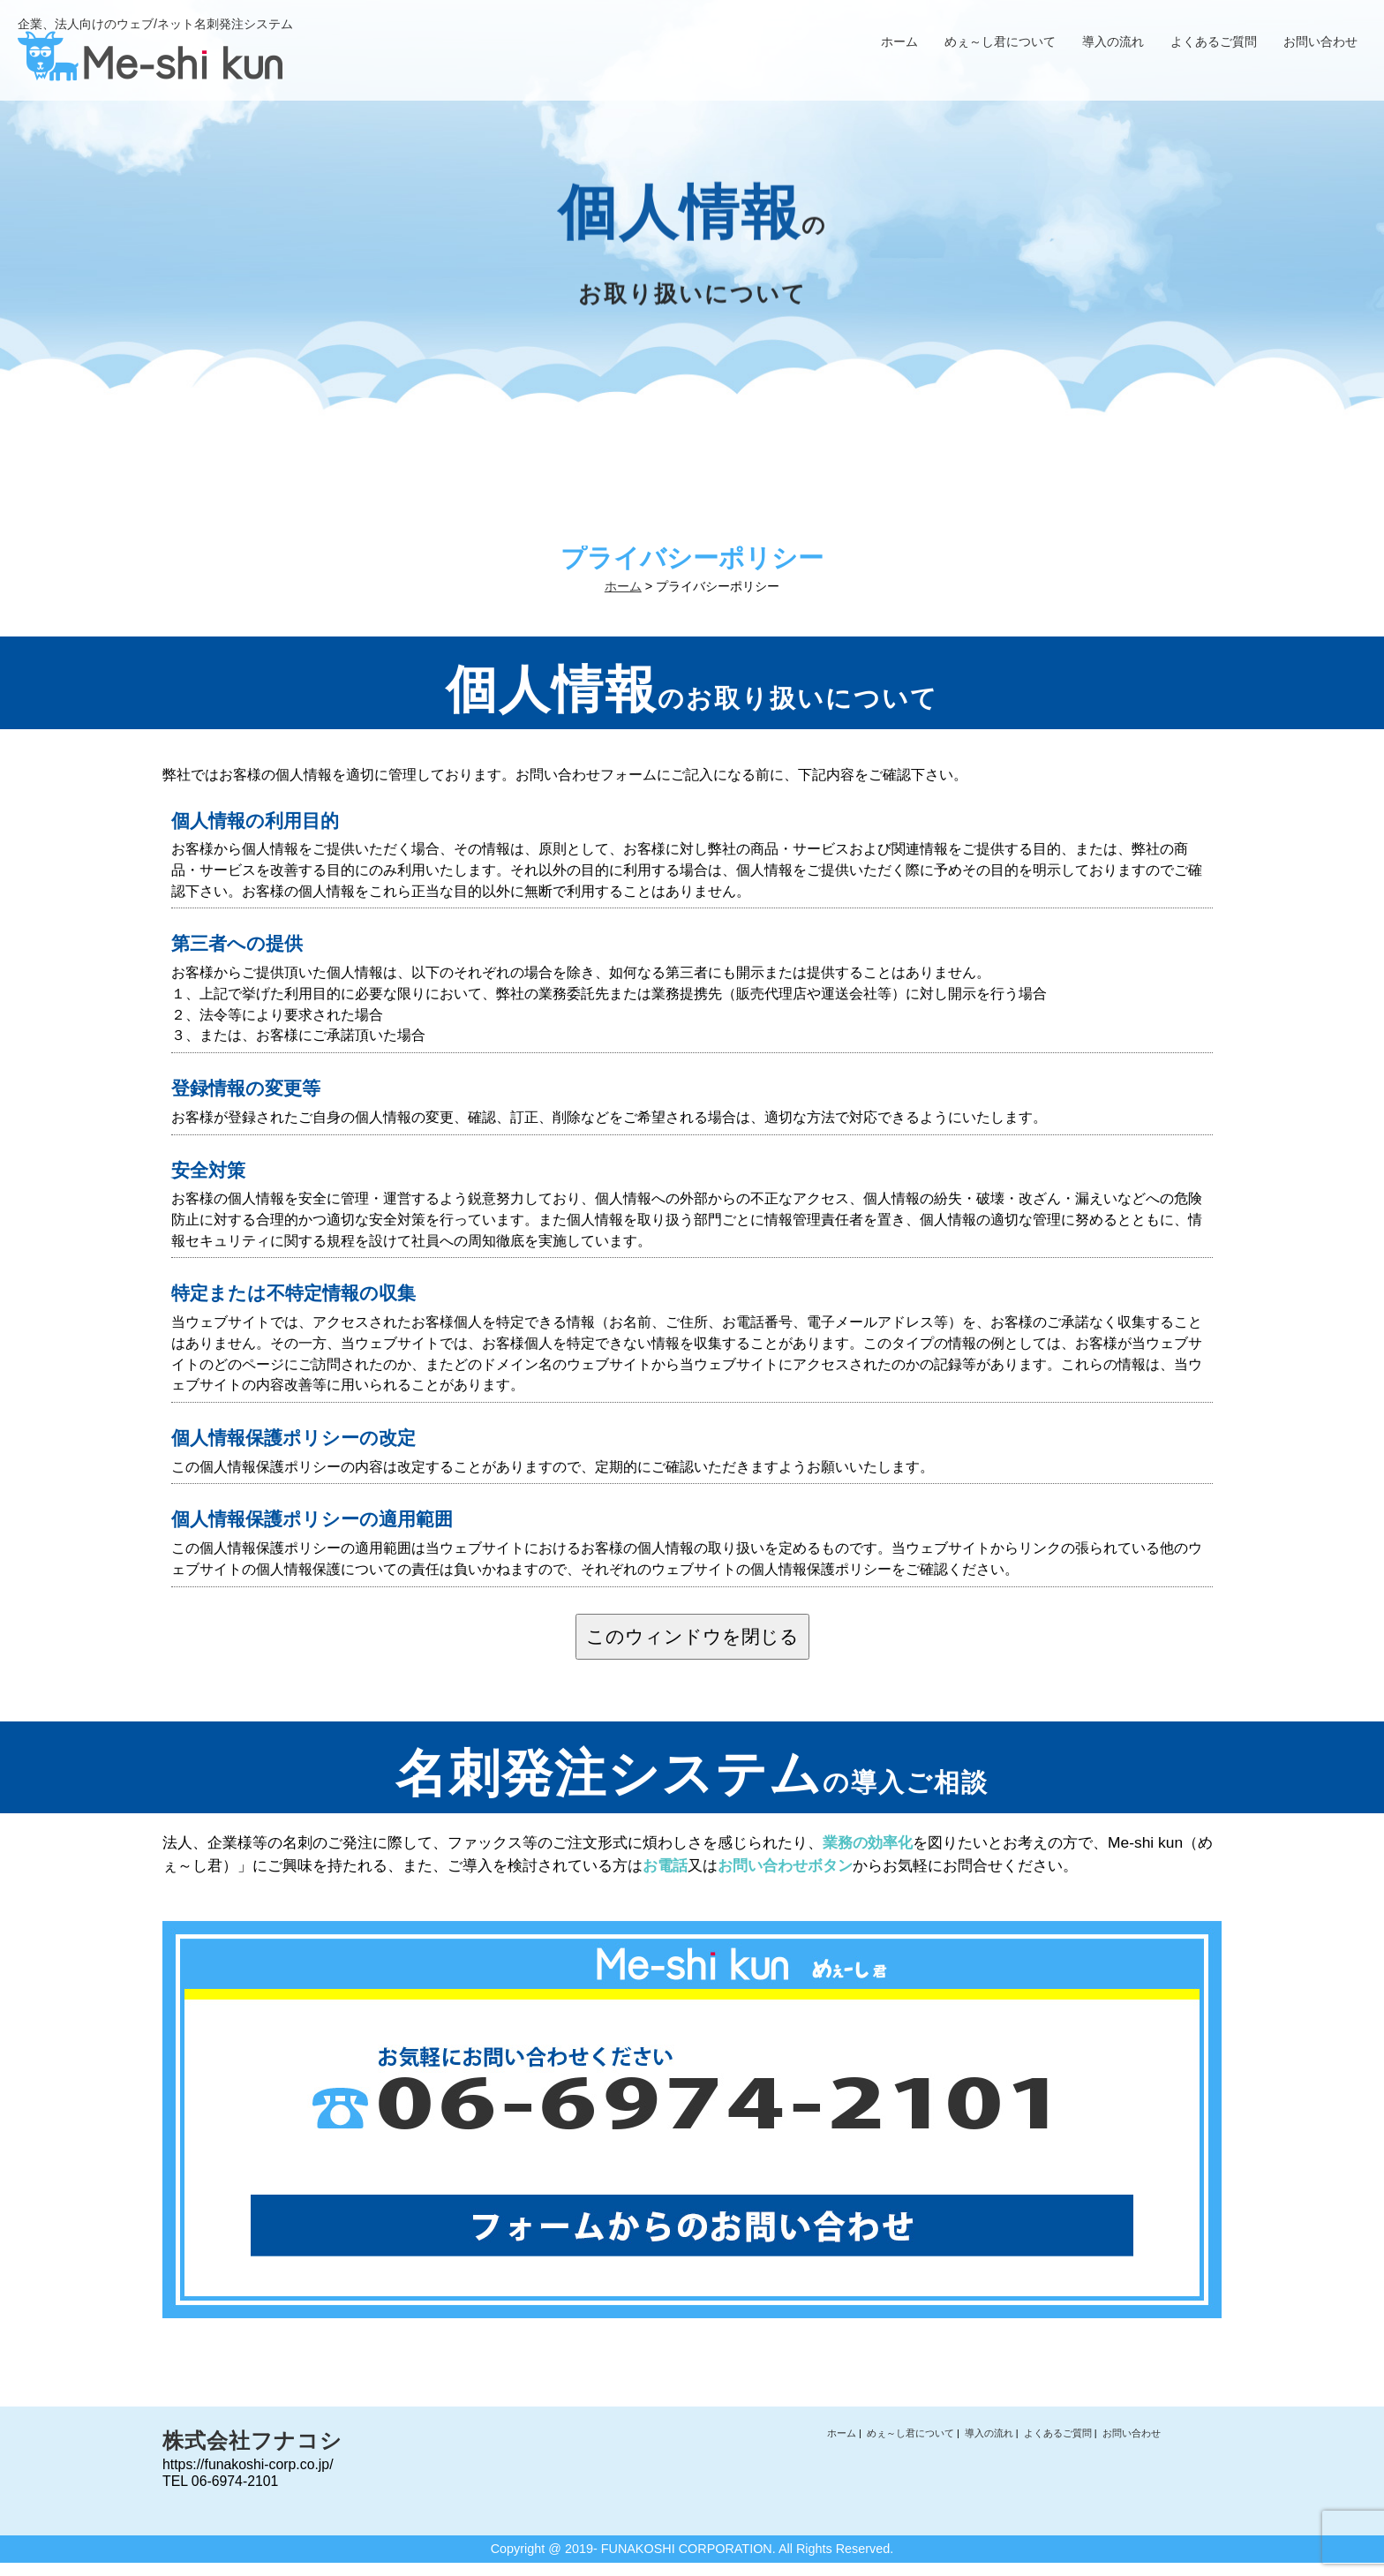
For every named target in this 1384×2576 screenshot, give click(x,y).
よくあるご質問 (1213, 41)
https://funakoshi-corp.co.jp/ (248, 2464)
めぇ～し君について (1000, 41)
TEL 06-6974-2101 (220, 2481)
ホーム (899, 41)
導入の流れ (1113, 41)
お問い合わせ (1320, 41)
